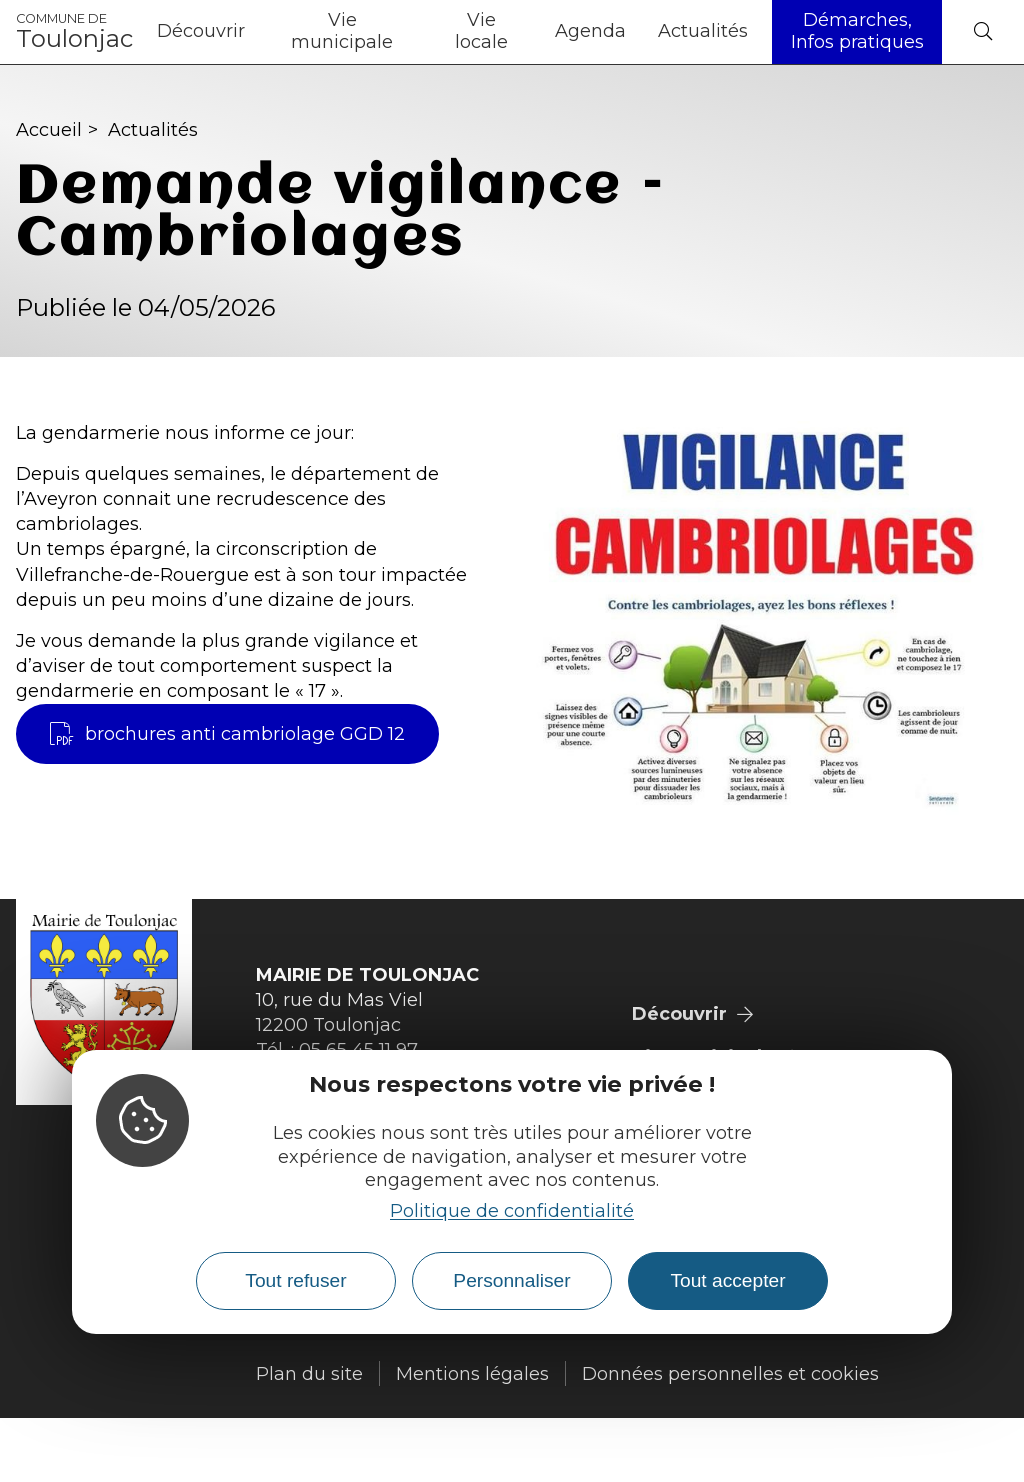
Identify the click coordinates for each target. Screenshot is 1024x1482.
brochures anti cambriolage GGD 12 (227, 733)
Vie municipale (342, 31)
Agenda (590, 31)
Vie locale (481, 31)
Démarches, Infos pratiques (857, 31)
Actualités (703, 31)
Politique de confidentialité (512, 1211)
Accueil (49, 130)
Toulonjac (74, 32)
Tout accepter (727, 1280)
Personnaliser (511, 1280)
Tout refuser (295, 1280)
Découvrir (201, 31)
